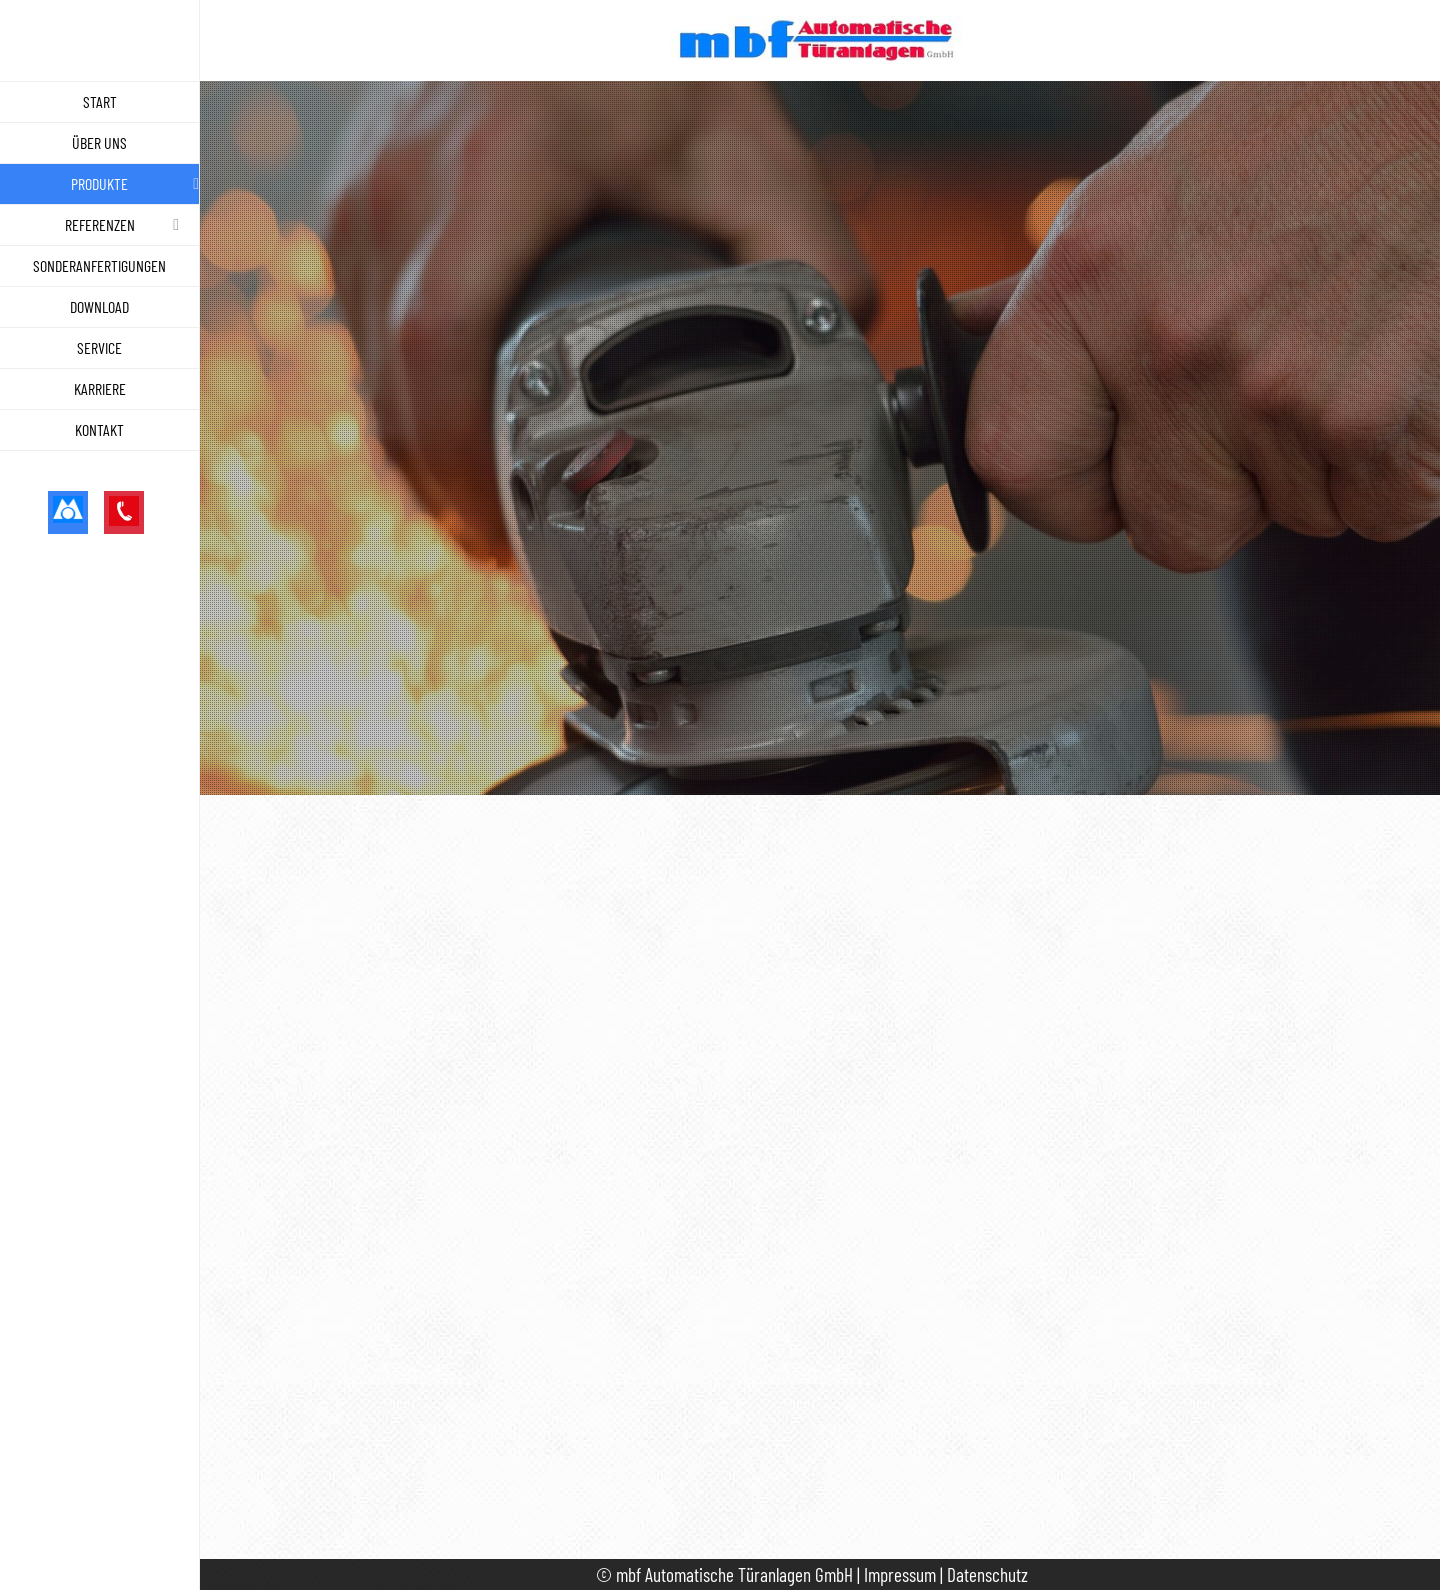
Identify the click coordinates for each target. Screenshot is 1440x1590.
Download (99, 306)
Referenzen (100, 224)
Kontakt (99, 429)
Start (100, 101)
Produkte (99, 183)
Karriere (100, 388)
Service (99, 347)
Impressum (900, 1574)
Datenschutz (987, 1574)
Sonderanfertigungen (99, 265)
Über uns (99, 142)
